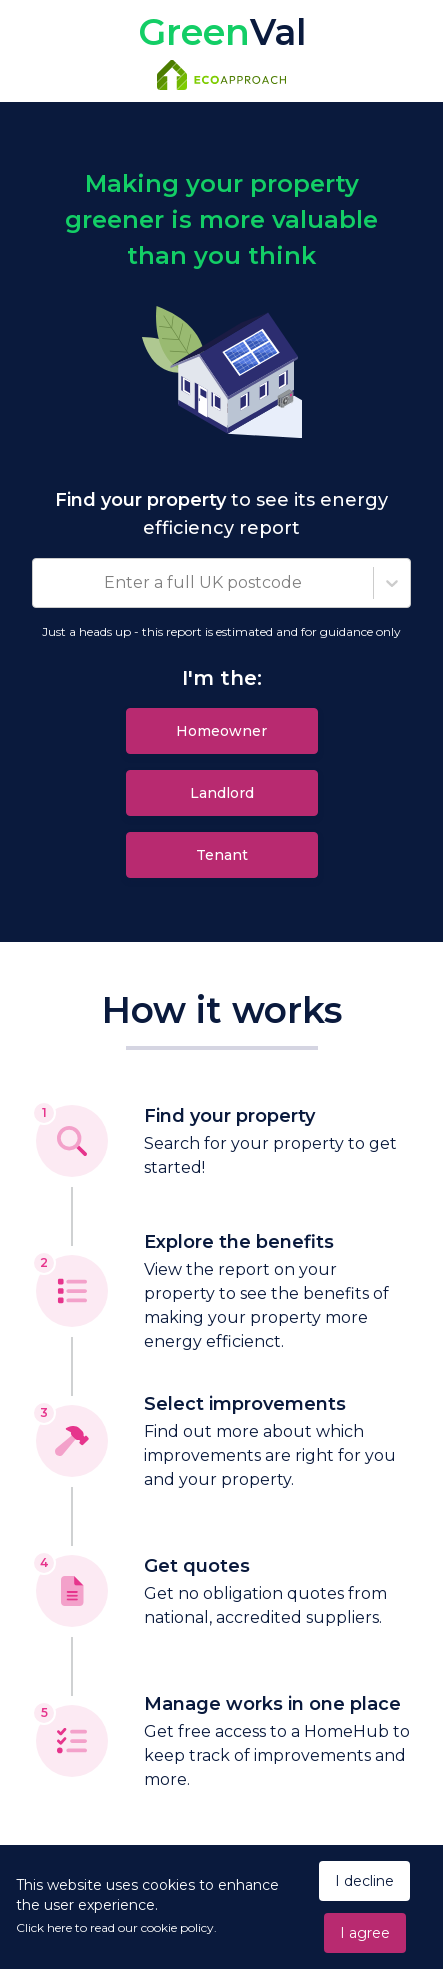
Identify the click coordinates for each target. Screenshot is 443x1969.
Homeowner (221, 731)
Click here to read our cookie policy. (116, 1927)
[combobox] (45, 583)
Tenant (222, 855)
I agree (365, 1933)
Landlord (222, 793)
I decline (364, 1881)
